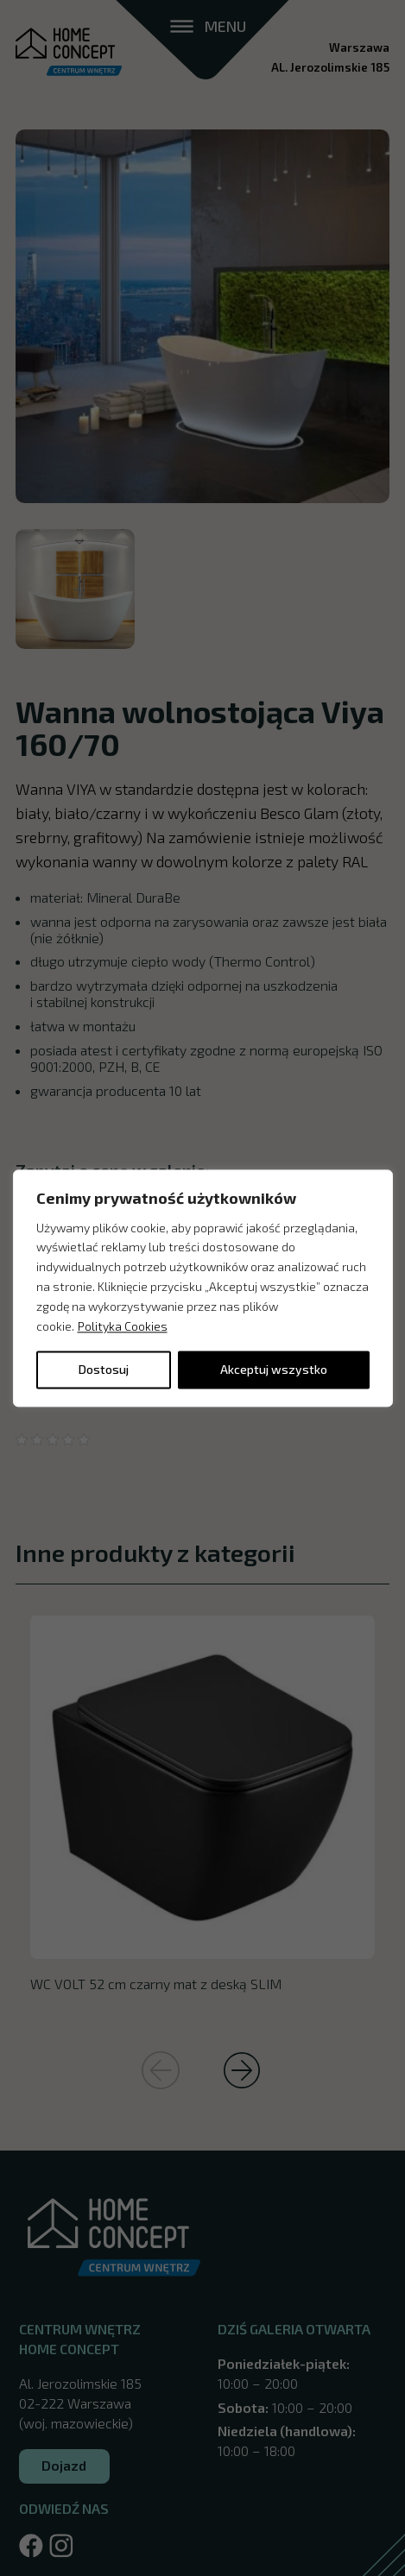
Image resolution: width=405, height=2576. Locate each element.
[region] (203, 1288)
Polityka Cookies (123, 1326)
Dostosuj (104, 1369)
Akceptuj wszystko (273, 1369)
